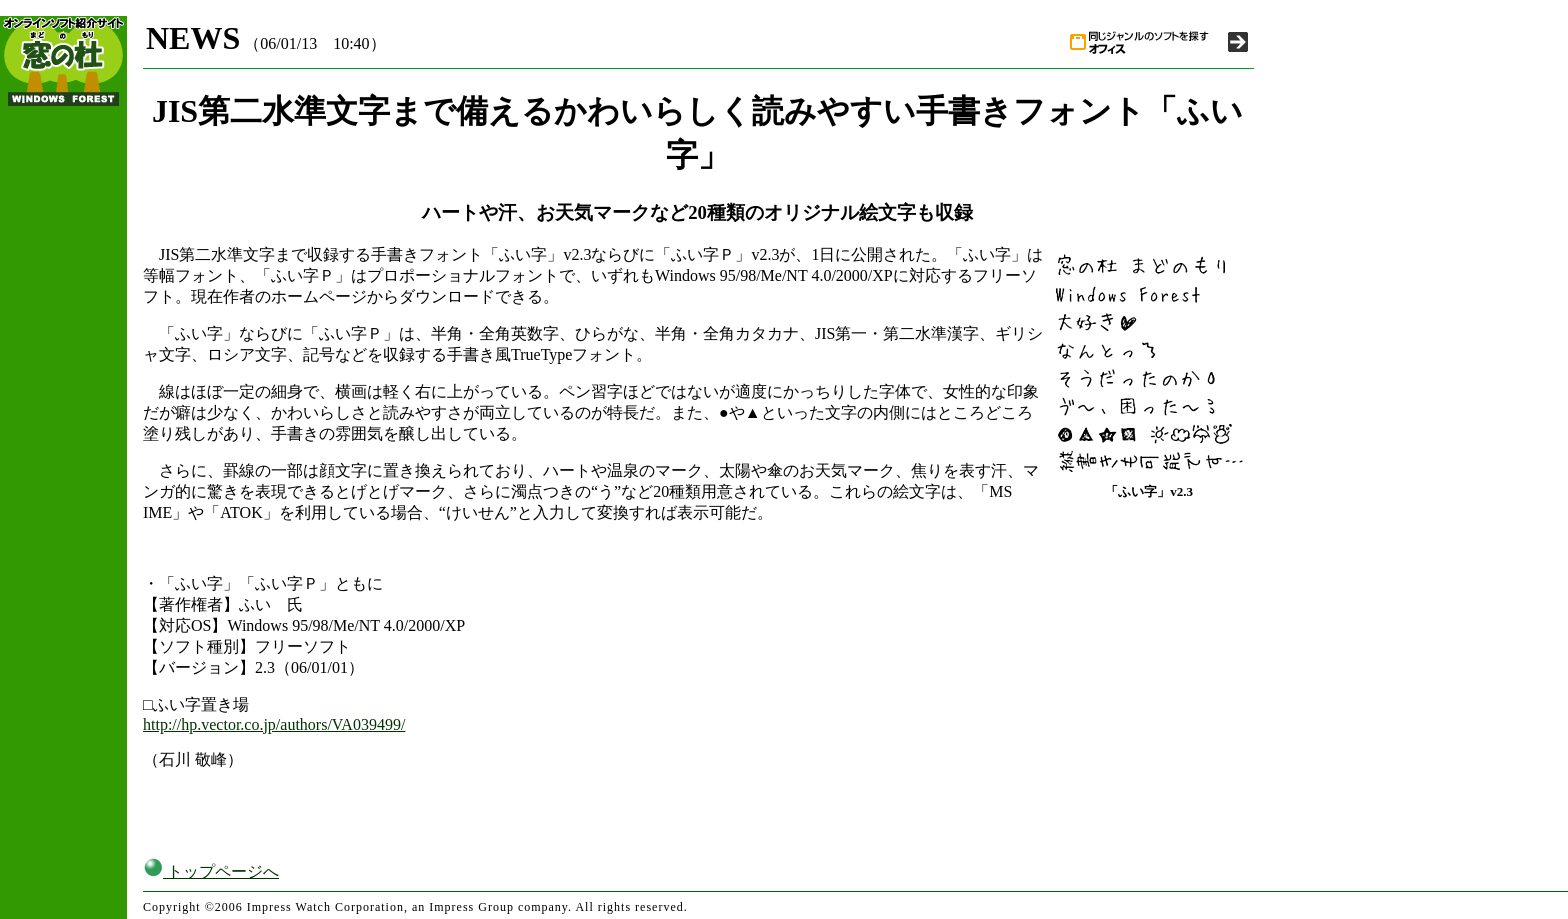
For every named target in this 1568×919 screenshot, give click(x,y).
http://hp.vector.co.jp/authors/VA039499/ (274, 724)
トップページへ (211, 871)
